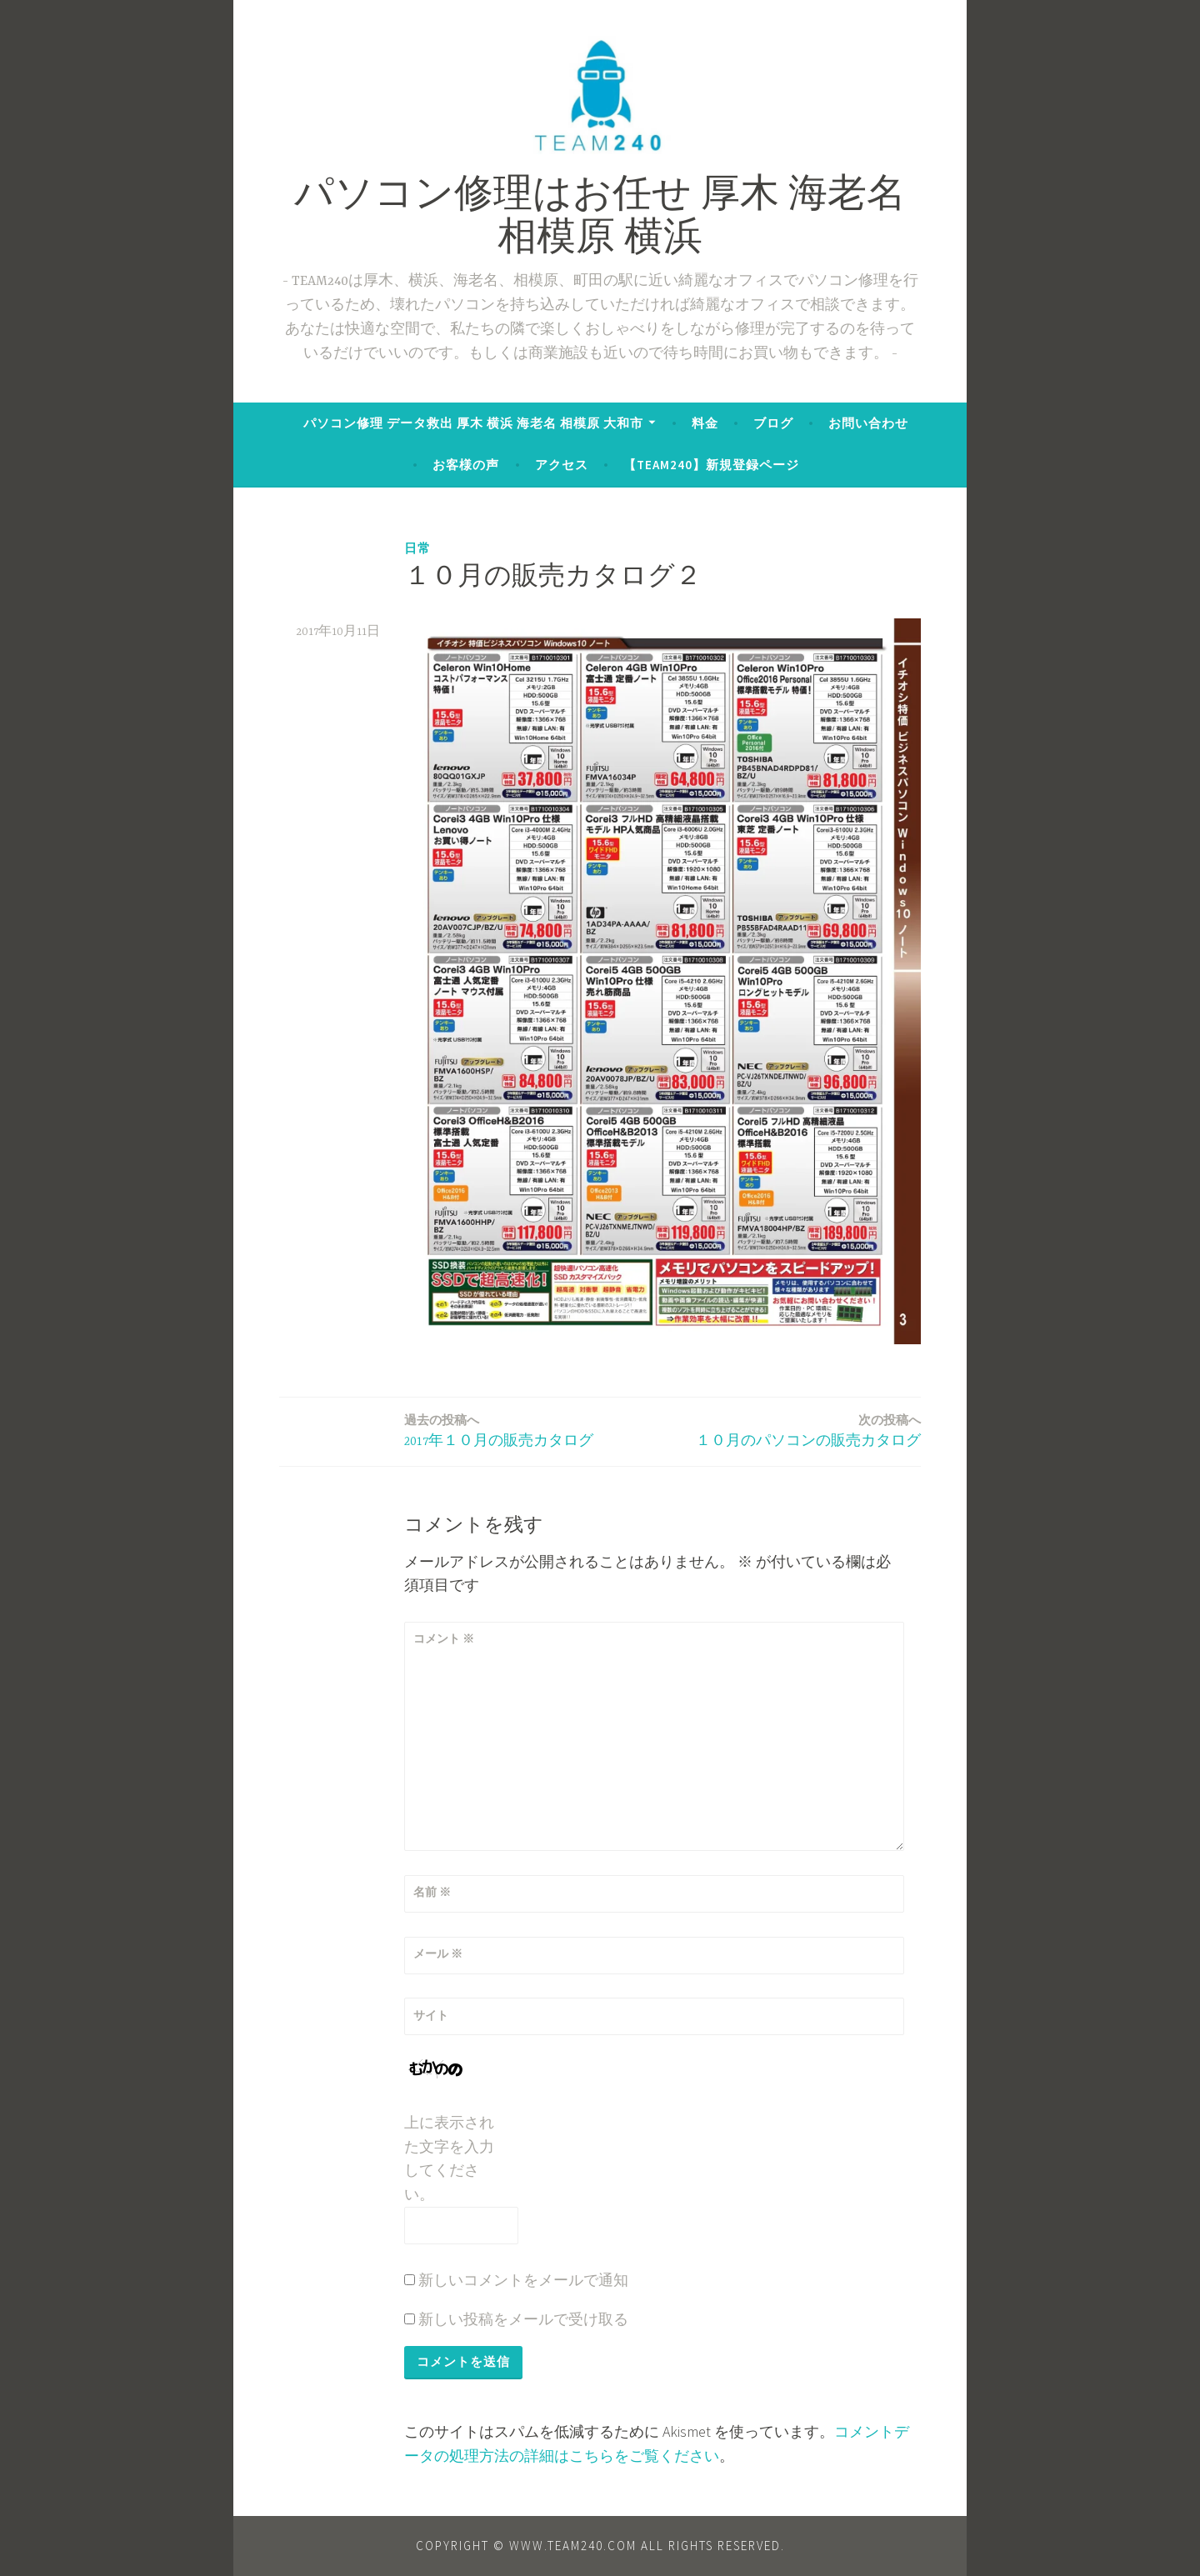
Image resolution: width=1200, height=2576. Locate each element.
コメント (443, 1638)
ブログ (773, 423)
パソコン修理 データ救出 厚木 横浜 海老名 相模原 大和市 (473, 423)
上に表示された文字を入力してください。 (449, 2158)
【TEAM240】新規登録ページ (711, 465)
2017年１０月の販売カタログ (498, 1429)
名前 (432, 1891)
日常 (417, 548)
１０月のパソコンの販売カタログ (808, 1429)
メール (437, 1953)
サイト (430, 2015)
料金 (705, 423)
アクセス (561, 465)
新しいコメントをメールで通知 (523, 2279)
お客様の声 (465, 465)
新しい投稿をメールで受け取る (523, 2318)
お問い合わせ (868, 423)
